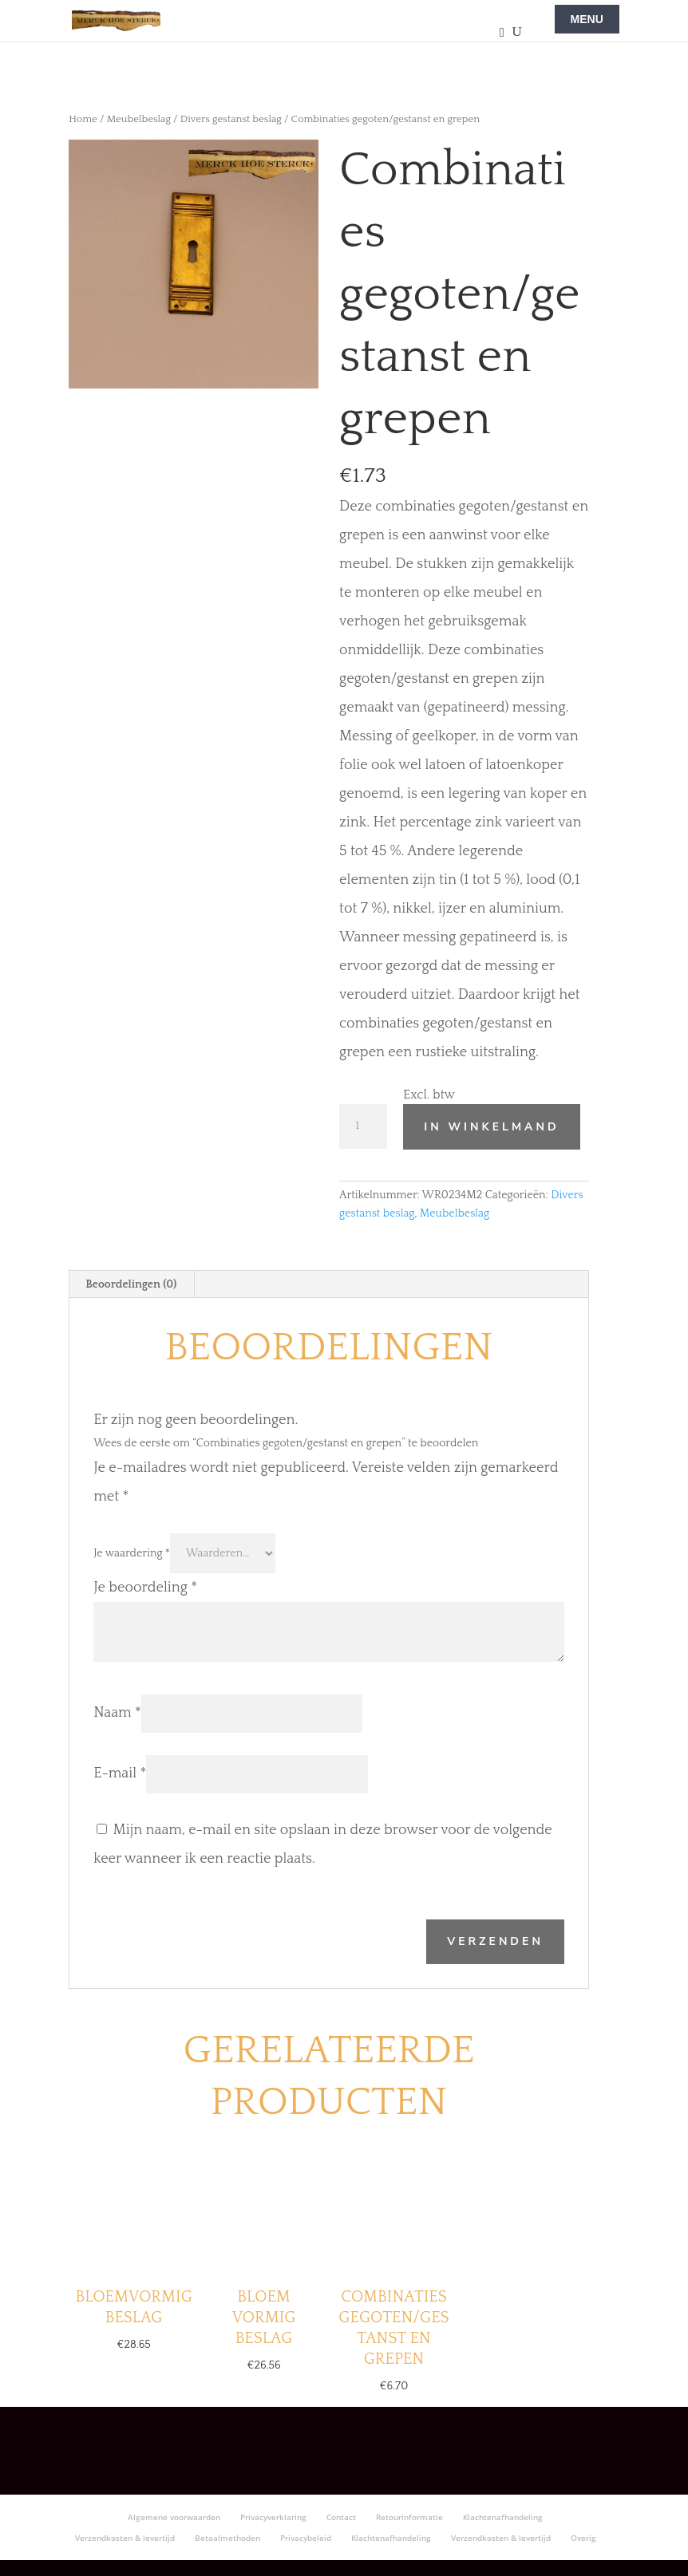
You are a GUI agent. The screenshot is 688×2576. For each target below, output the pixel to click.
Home (83, 118)
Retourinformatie (409, 2517)
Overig (583, 2537)
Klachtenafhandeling (503, 2517)
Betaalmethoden (227, 2537)
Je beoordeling (145, 1588)
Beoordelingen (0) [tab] (130, 1284)
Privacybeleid (305, 2537)
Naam (117, 1713)
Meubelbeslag (139, 118)
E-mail (119, 1773)
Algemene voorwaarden (174, 2517)
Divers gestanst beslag (231, 118)
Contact (341, 2517)
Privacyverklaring (273, 2517)
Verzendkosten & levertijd (125, 2537)
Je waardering (131, 1553)
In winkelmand (491, 1126)
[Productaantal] (363, 1126)
